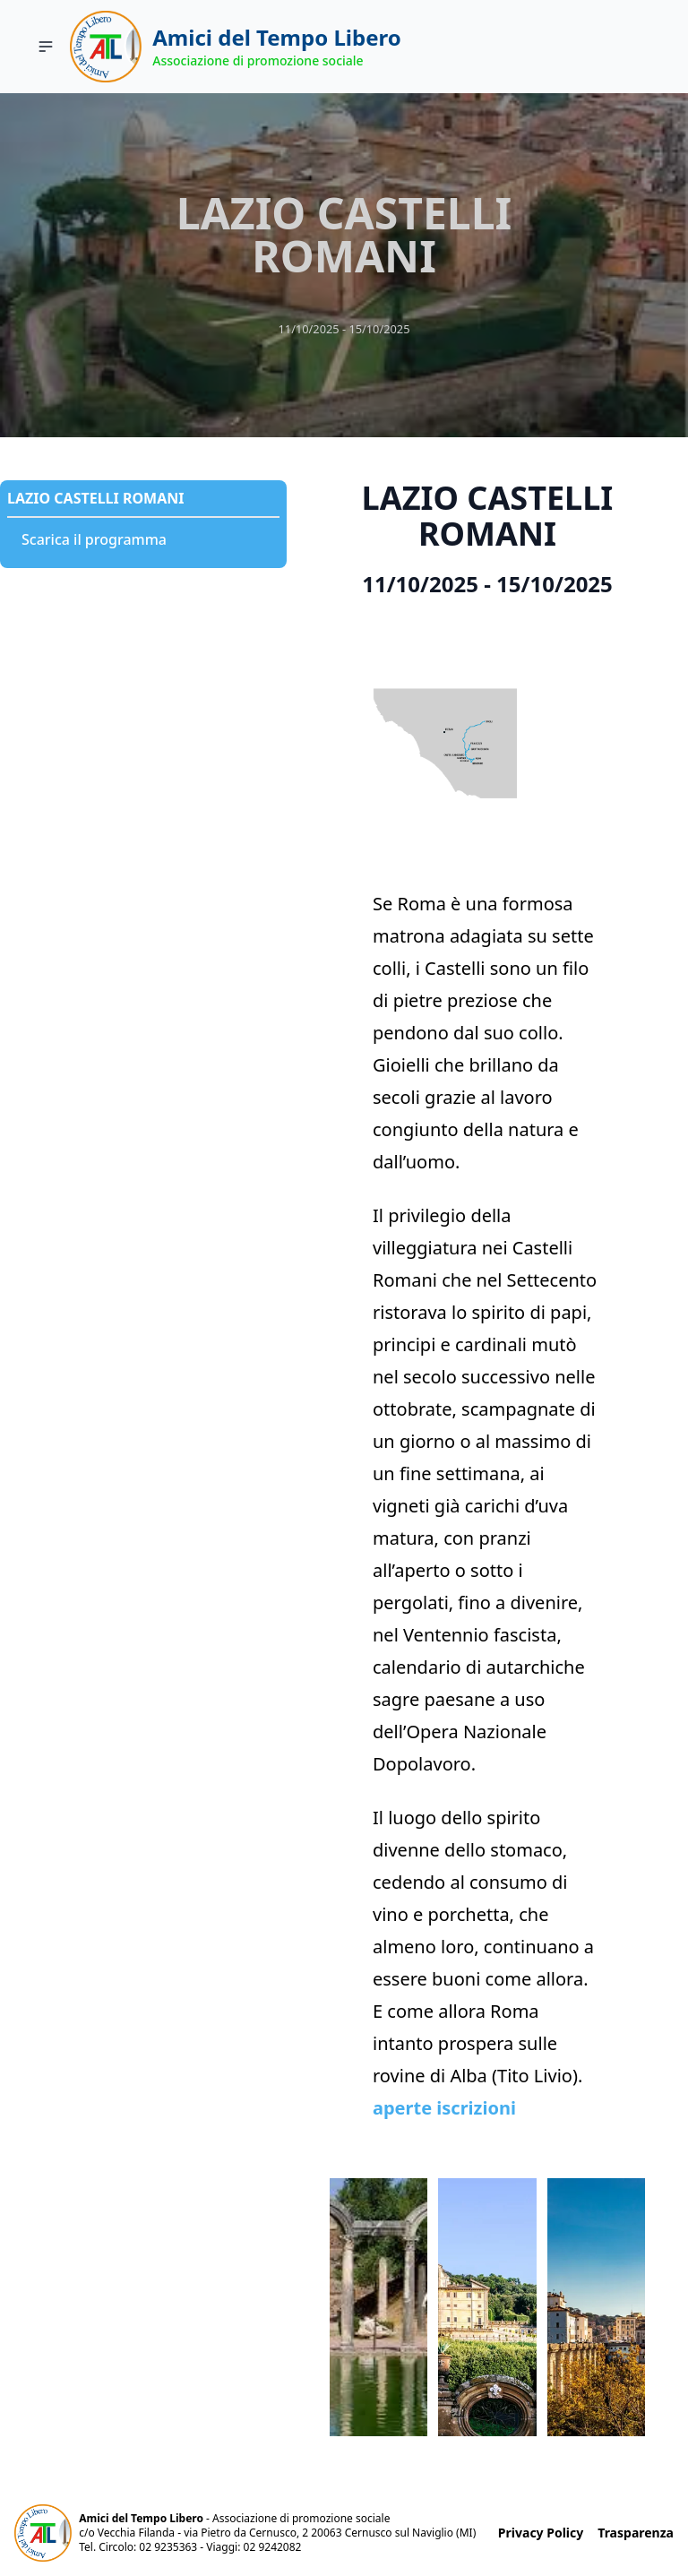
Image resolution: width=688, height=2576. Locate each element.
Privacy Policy (540, 2532)
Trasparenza (636, 2532)
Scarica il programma (94, 539)
